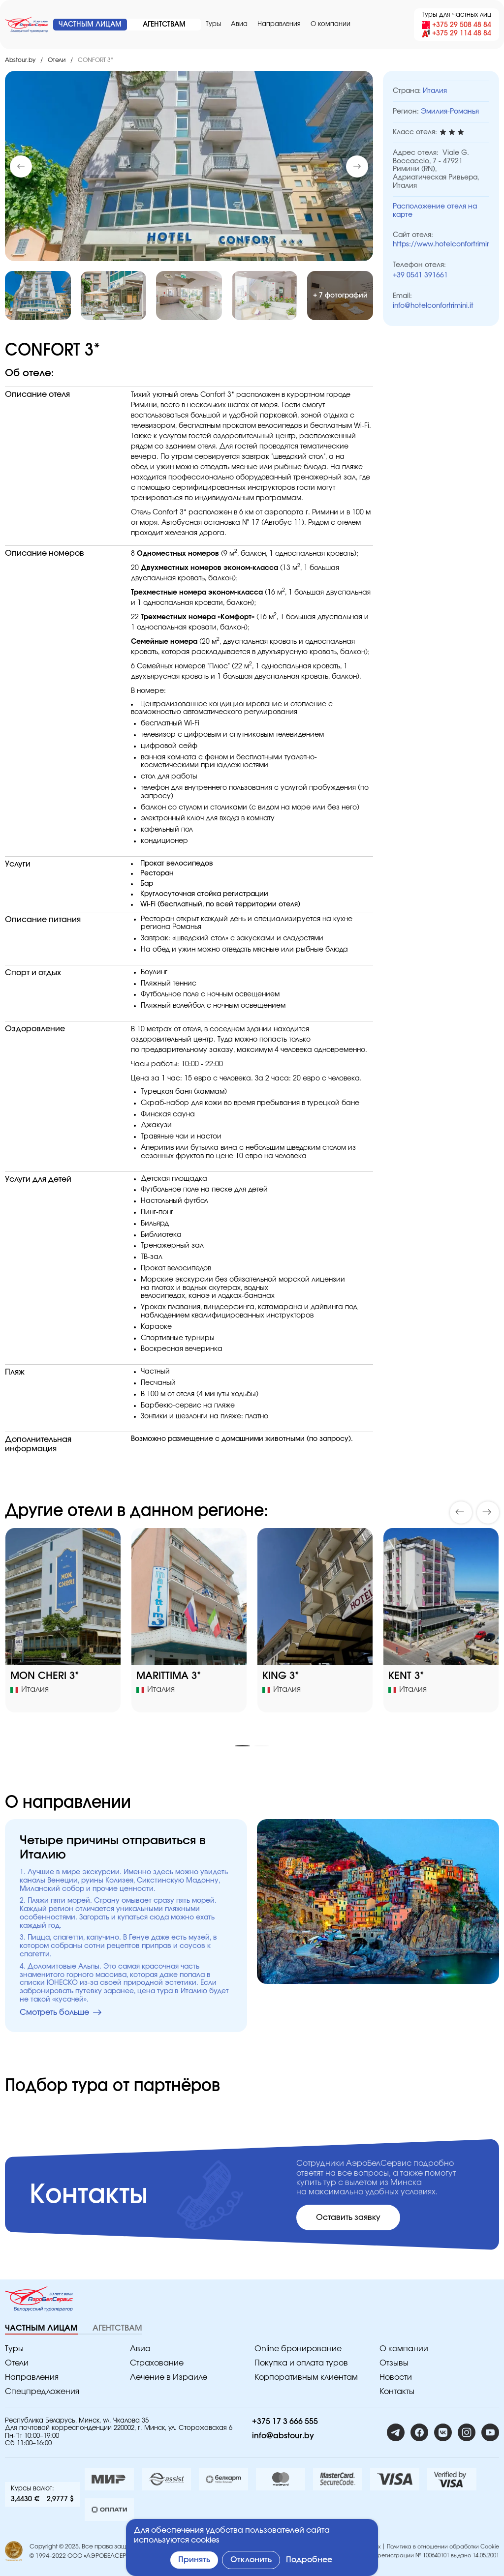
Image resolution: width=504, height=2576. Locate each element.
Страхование (157, 2363)
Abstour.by (20, 60)
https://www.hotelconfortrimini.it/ (441, 244)
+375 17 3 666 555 (285, 2422)
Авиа (239, 24)
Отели (56, 60)
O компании (330, 24)
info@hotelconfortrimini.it (433, 305)
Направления (279, 24)
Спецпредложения (42, 2392)
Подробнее (309, 2560)
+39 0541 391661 (420, 275)
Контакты (396, 2392)
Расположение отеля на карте (435, 210)
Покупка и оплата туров (301, 2363)
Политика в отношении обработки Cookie (443, 2546)
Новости (395, 2377)
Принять (194, 2560)
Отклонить (251, 2560)
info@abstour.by (283, 2436)
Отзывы (394, 2363)
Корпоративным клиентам (306, 2377)
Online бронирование (298, 2349)
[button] (357, 166)
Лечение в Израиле (168, 2377)
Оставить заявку (348, 2217)
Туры (213, 24)
